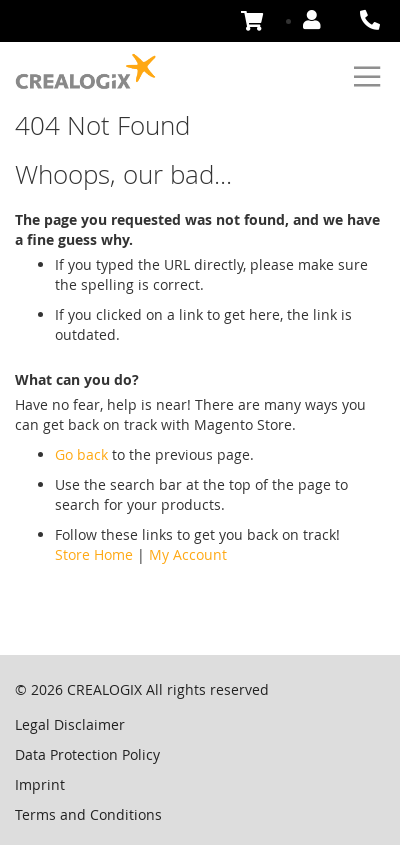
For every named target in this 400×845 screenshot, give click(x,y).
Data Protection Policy (87, 754)
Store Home (94, 554)
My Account (188, 554)
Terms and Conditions (88, 814)
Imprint (40, 784)
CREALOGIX (104, 689)
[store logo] (86, 72)
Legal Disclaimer (70, 724)
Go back (81, 454)
